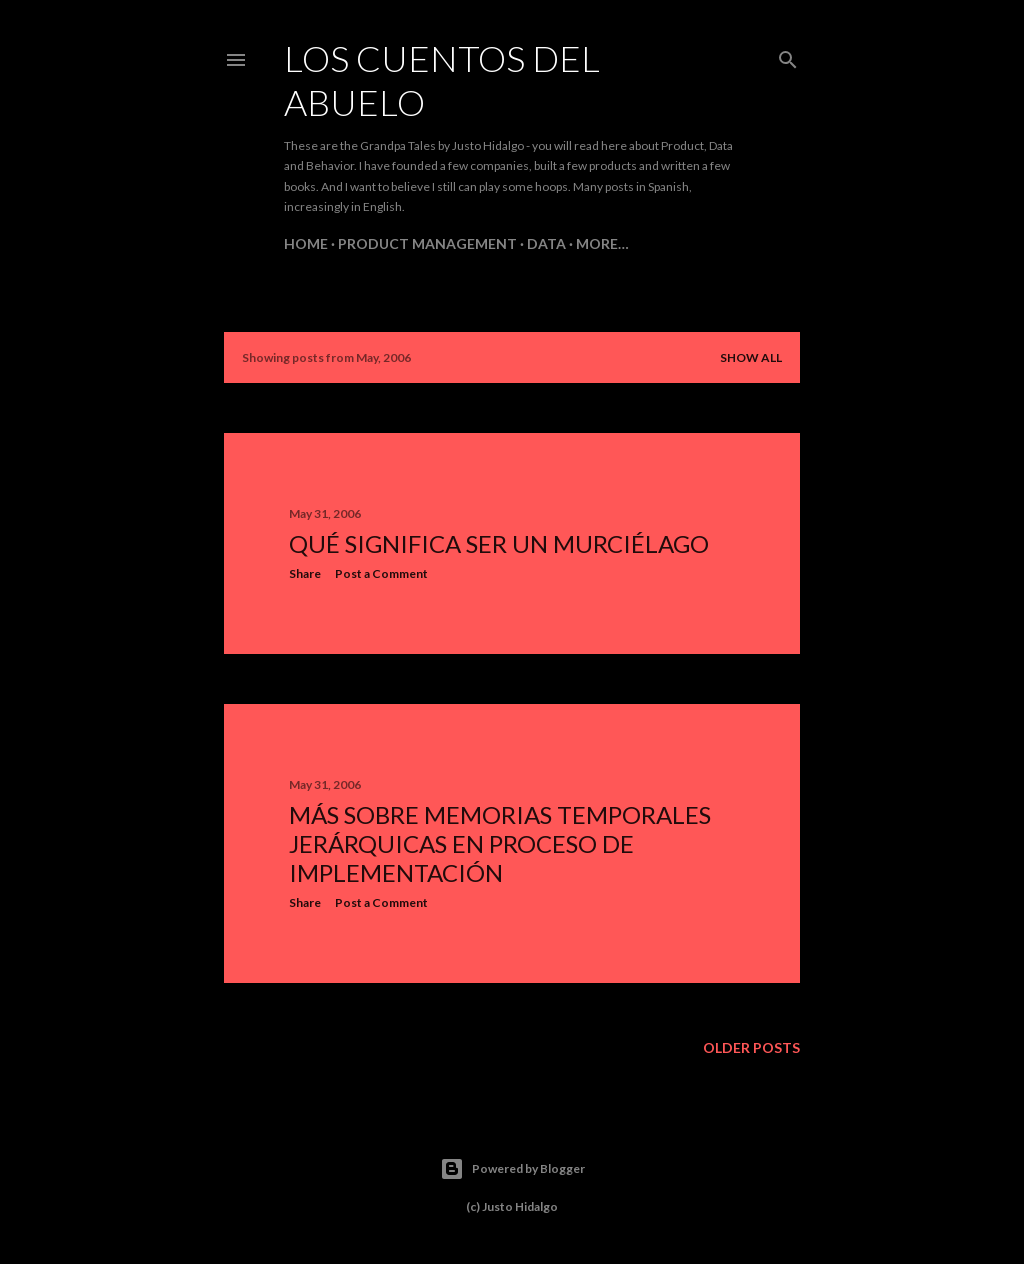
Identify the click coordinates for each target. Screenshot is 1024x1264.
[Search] (788, 55)
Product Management (427, 243)
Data (546, 243)
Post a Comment (381, 573)
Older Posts (751, 1047)
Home (306, 243)
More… (602, 243)
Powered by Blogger (512, 1169)
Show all (751, 357)
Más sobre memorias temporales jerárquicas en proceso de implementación (500, 843)
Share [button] (305, 573)
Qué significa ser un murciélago (499, 543)
